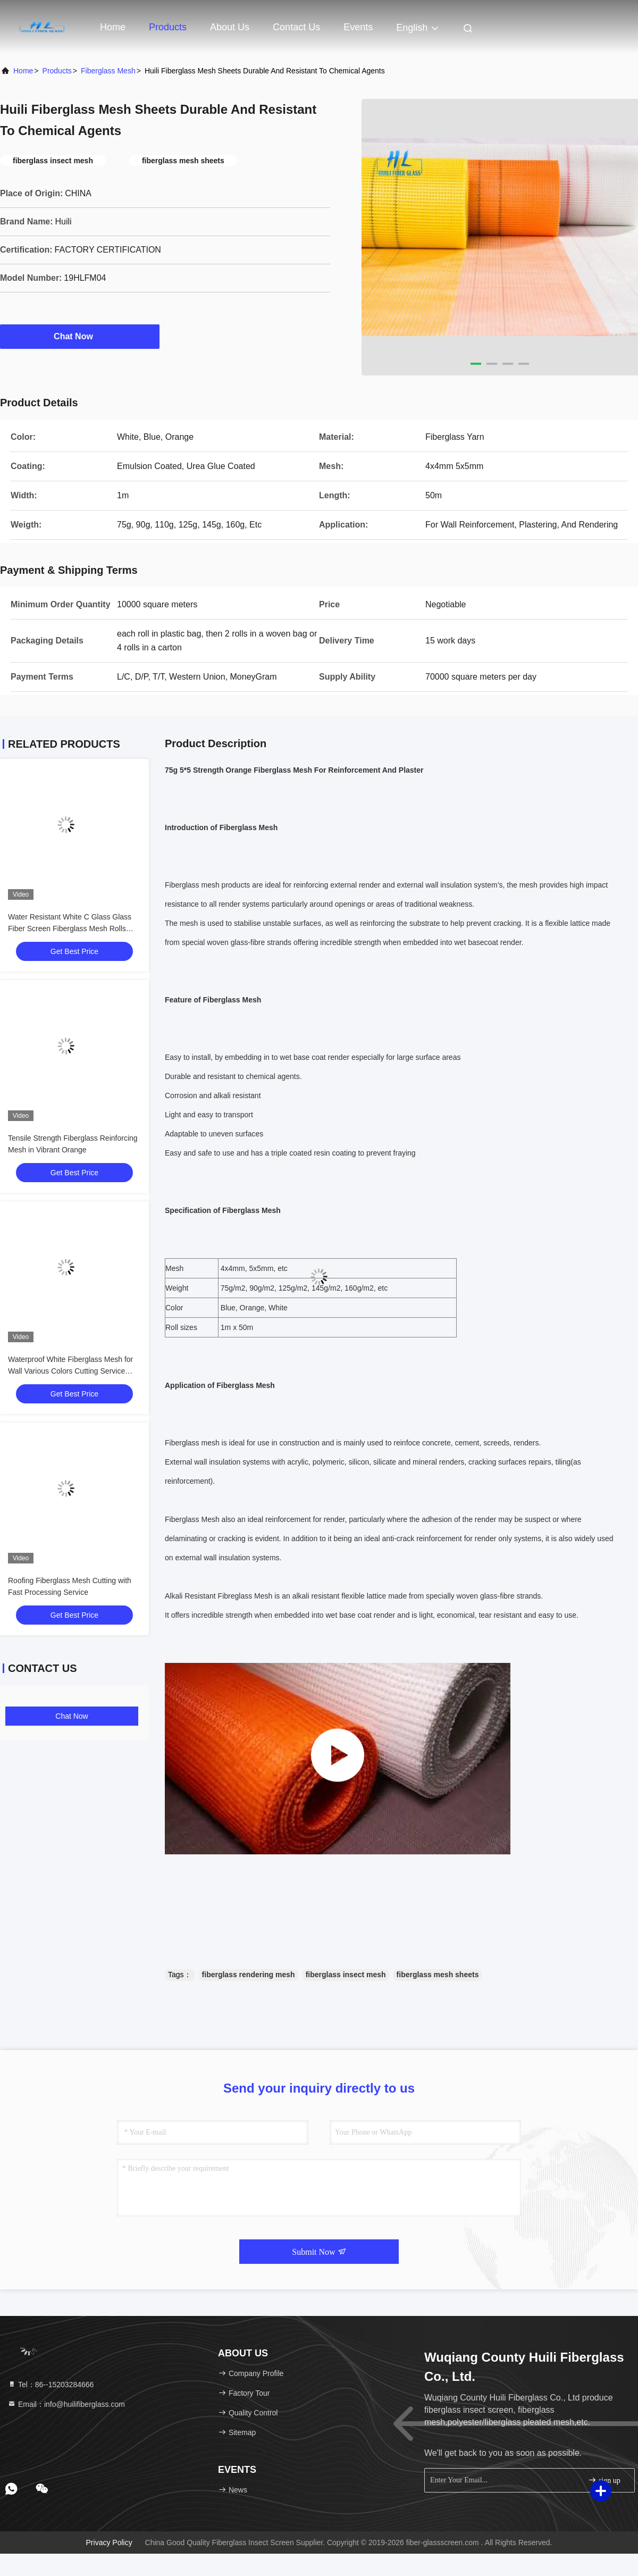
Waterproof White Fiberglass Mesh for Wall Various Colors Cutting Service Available (70, 1371)
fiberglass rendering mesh (248, 1974)
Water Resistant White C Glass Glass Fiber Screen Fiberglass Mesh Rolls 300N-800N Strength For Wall (69, 928)
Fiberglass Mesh (108, 70)
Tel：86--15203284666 (50, 2384)
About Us (229, 27)
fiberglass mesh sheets (438, 1974)
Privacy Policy (109, 2542)
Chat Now (80, 336)
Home (112, 27)
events (358, 27)
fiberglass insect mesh (346, 1974)
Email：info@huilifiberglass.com (66, 2404)
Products (168, 27)
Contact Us (296, 27)
